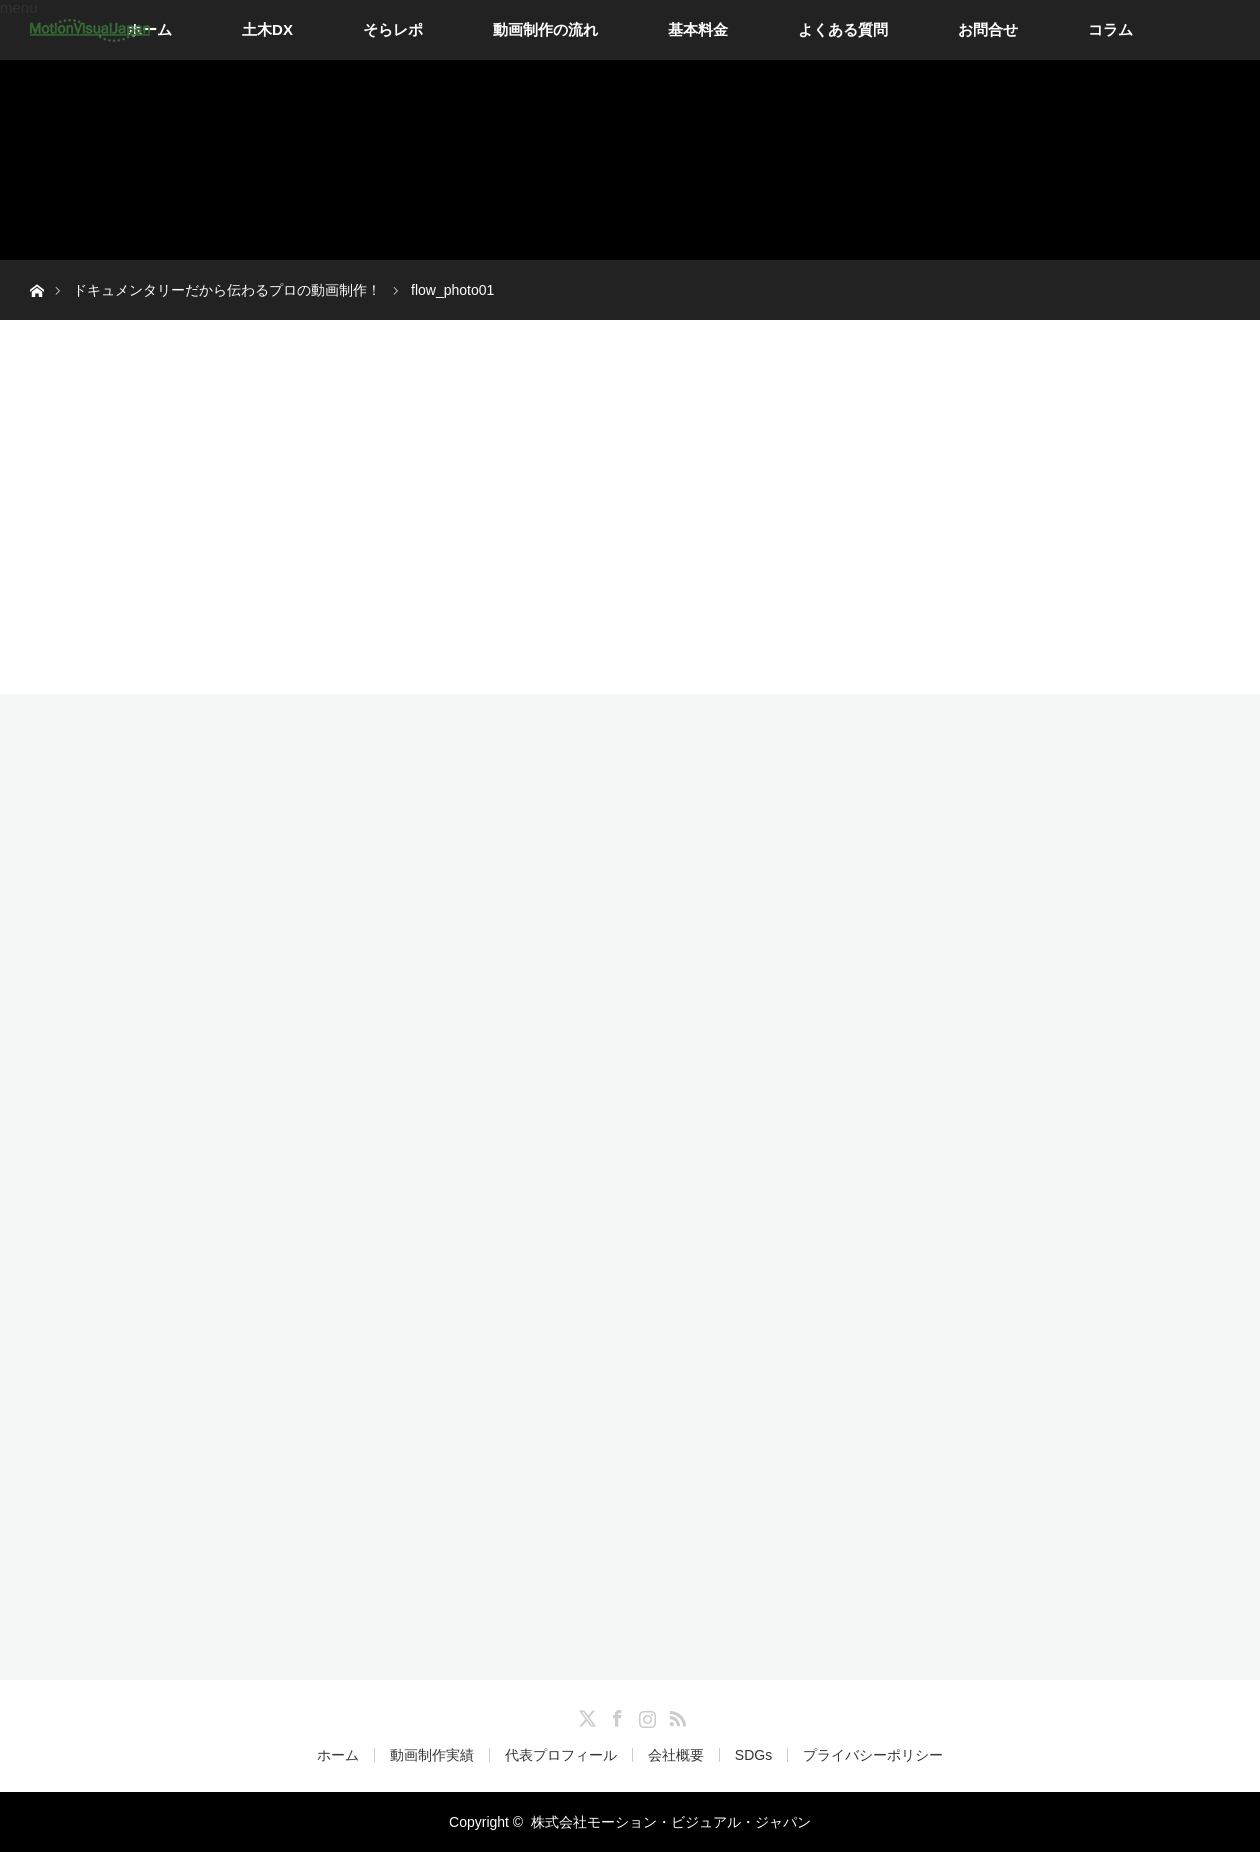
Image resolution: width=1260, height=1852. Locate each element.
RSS (675, 1715)
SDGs (753, 1755)
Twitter (585, 1715)
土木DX (267, 29)
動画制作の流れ (545, 29)
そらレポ (393, 29)
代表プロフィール (561, 1755)
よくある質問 (843, 29)
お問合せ (988, 29)
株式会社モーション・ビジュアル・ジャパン (671, 1822)
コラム (1110, 29)
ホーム (338, 1755)
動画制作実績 (432, 1755)
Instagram (645, 1715)
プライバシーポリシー (873, 1755)
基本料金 (698, 29)
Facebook (615, 1715)
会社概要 (676, 1755)
